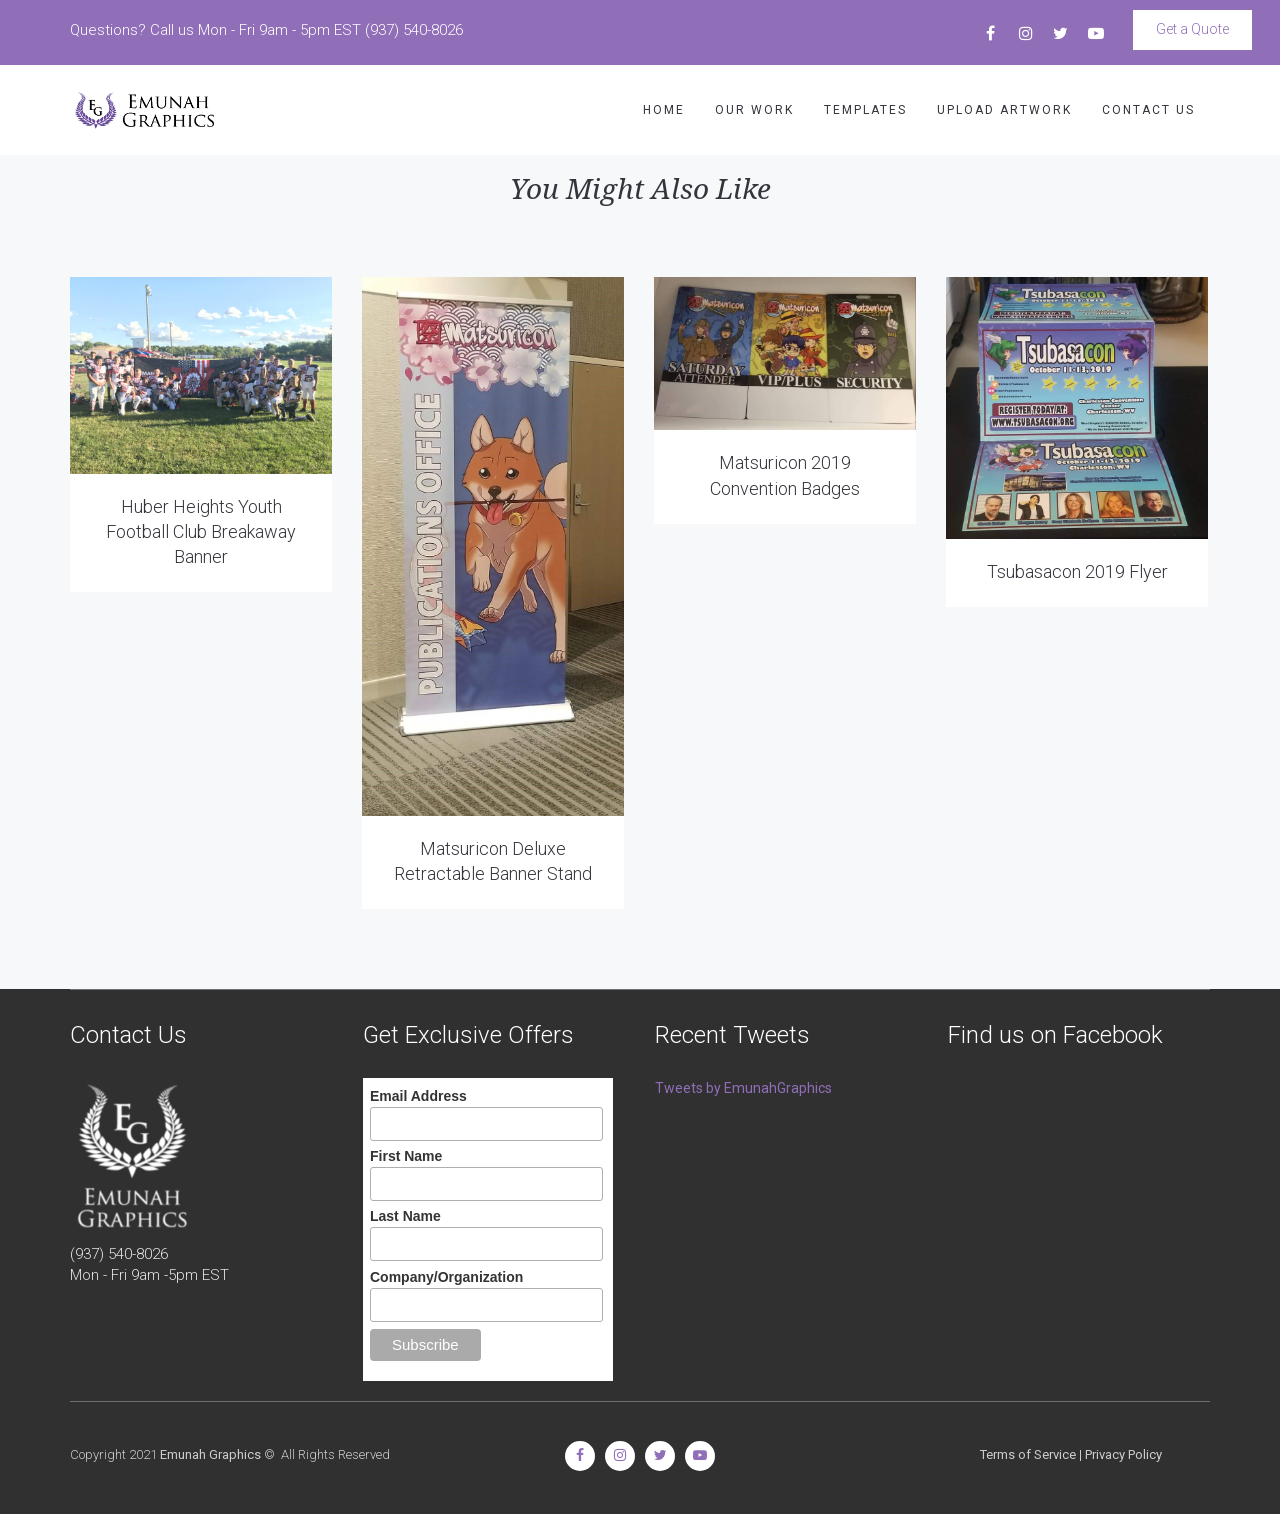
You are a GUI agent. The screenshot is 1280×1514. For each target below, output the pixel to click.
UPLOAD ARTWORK (1004, 110)
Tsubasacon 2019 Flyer (1077, 571)
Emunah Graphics (210, 1454)
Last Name (405, 1216)
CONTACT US (1148, 110)
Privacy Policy (1123, 1454)
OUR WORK (754, 110)
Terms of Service (1028, 1454)
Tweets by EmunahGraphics (743, 1088)
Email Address (418, 1096)
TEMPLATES (865, 110)
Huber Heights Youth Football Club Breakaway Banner (201, 531)
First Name (406, 1156)
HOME (664, 110)
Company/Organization (446, 1277)
